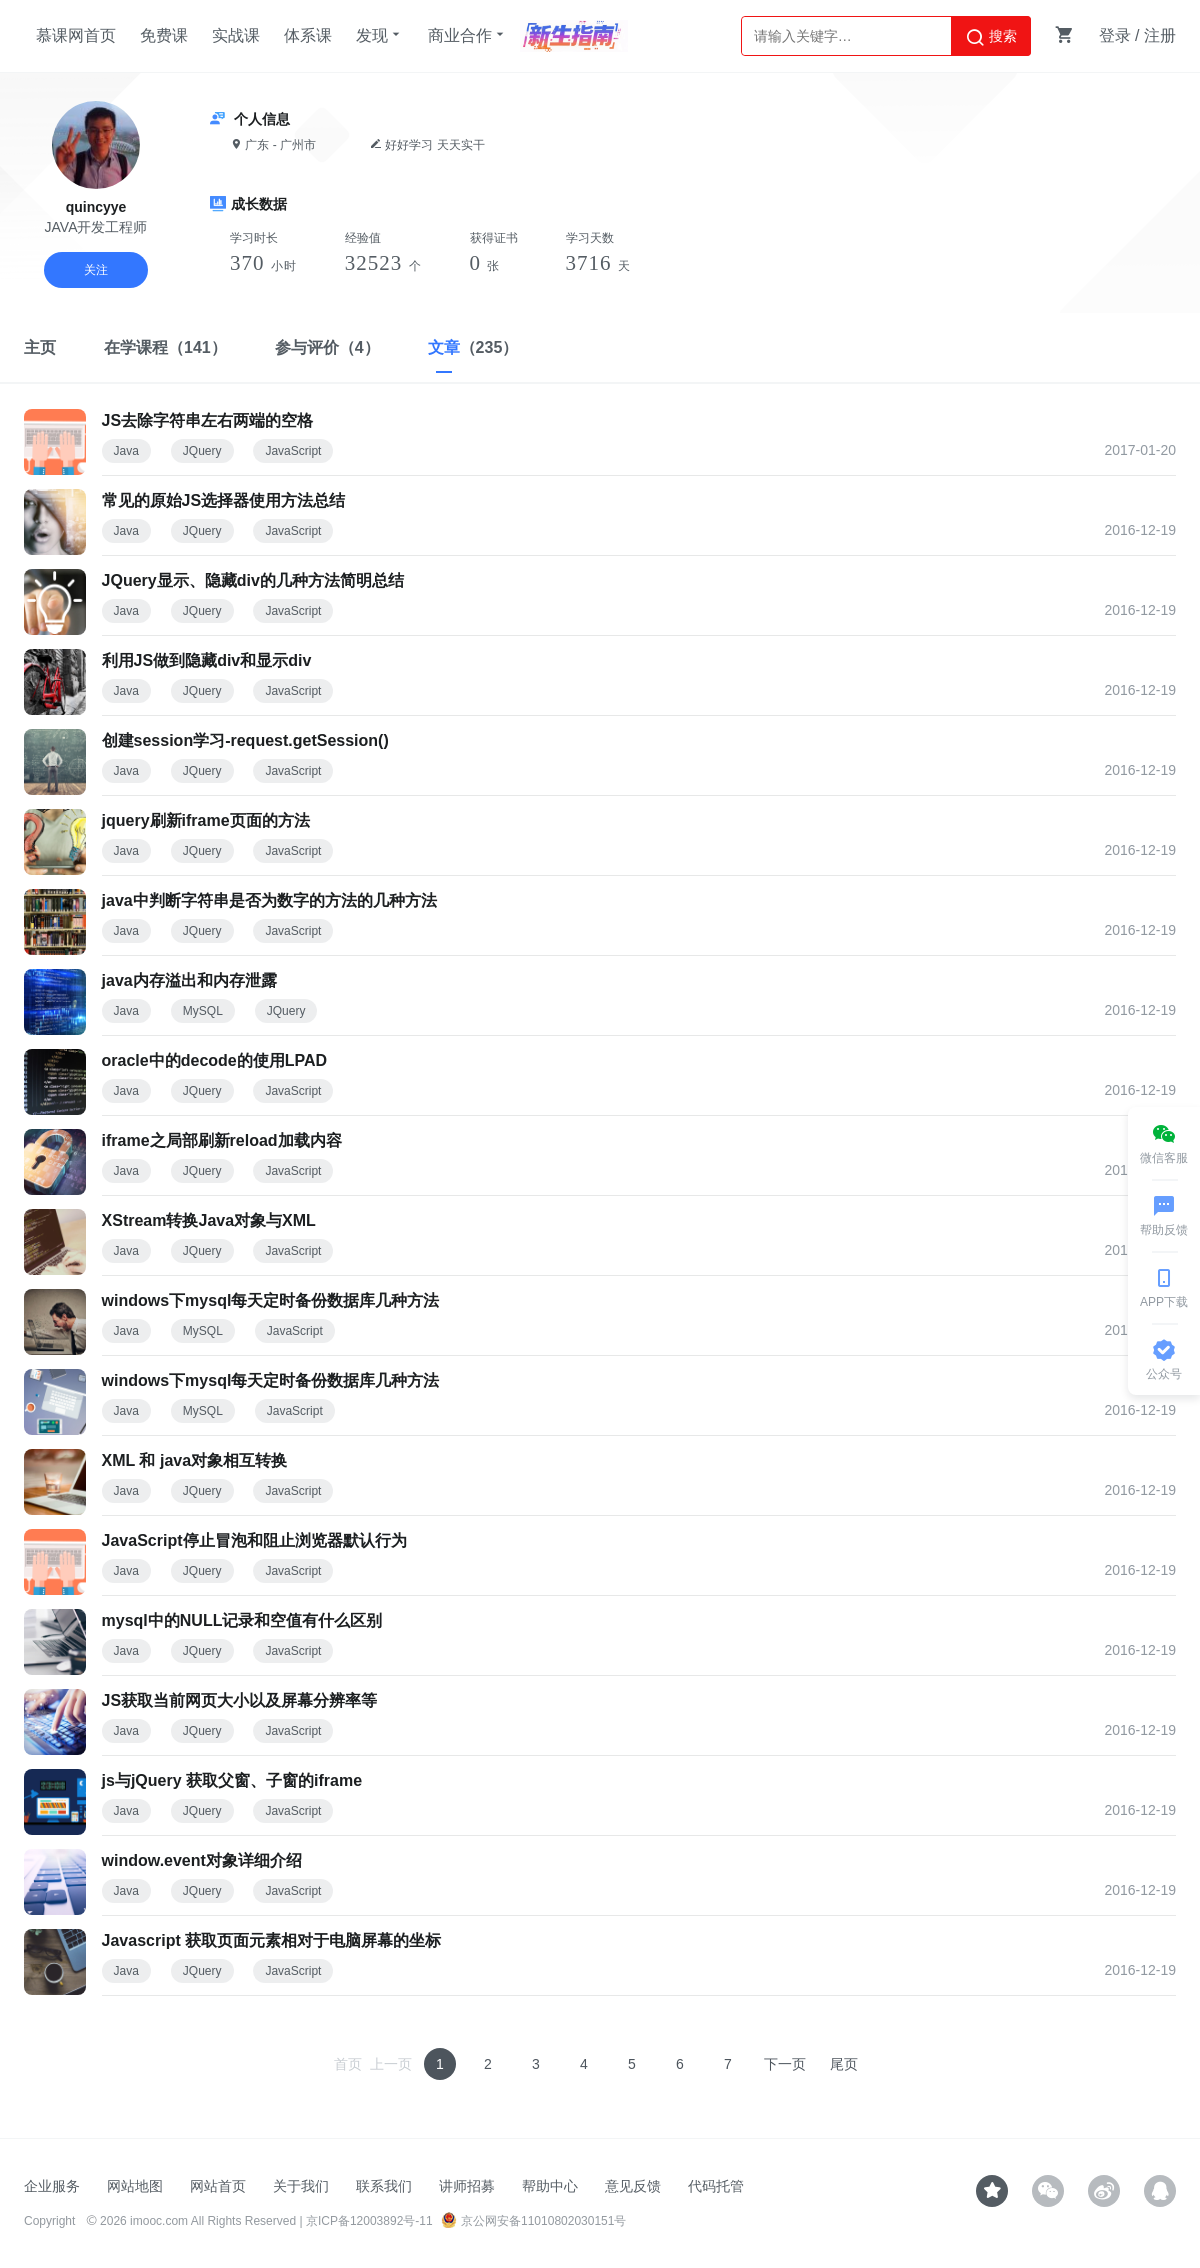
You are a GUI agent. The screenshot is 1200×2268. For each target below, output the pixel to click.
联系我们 (384, 2186)
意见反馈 (633, 2186)
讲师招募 (467, 2186)
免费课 (164, 35)
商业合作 (468, 35)
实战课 (236, 35)
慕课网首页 (76, 35)
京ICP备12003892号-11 (369, 2221)
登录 (1115, 35)
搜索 (991, 37)
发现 (380, 35)
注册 (1160, 35)
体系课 (308, 35)
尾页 (844, 2064)
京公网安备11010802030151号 (533, 2221)
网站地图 (135, 2186)
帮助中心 (550, 2186)
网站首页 (218, 2186)
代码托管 (716, 2186)
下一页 (785, 2064)
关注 (96, 270)
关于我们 (301, 2186)
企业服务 (52, 2186)
